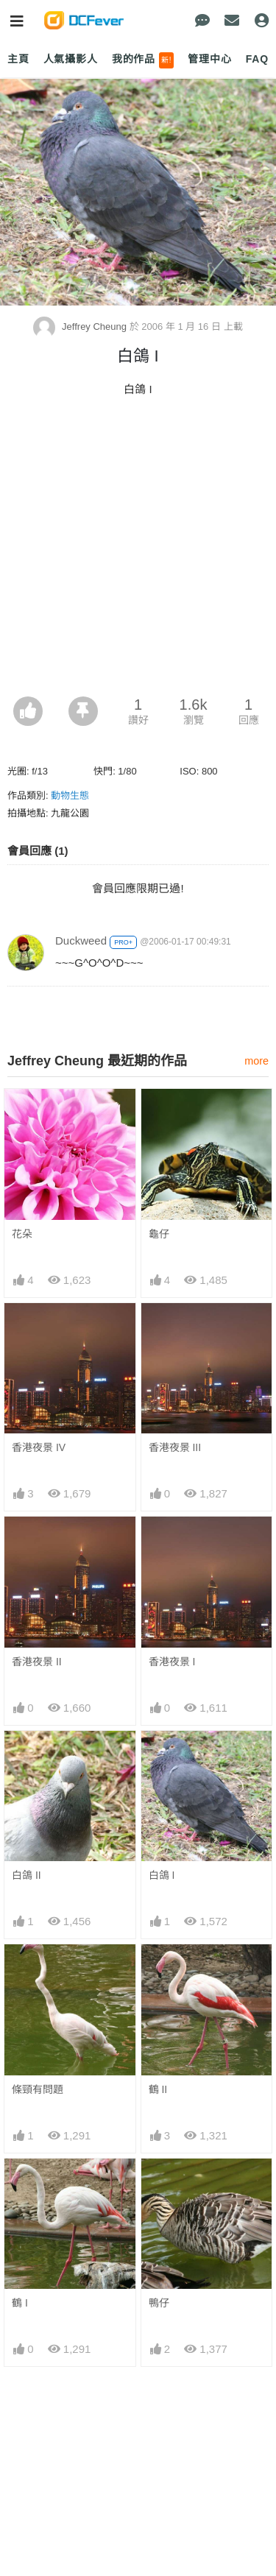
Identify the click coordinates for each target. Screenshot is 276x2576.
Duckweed (81, 940)
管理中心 (209, 59)
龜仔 (159, 1234)
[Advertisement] (138, 551)
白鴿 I (162, 1875)
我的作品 (143, 60)
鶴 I (20, 2303)
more (256, 1061)
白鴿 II (26, 1875)
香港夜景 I (172, 1662)
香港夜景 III (175, 1447)
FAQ (257, 59)
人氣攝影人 (70, 59)
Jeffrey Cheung (81, 326)
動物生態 (70, 795)
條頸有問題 (37, 2089)
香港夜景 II (37, 1662)
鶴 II (158, 2089)
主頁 (18, 59)
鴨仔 (159, 2303)
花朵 (22, 1234)
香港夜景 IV (39, 1447)
